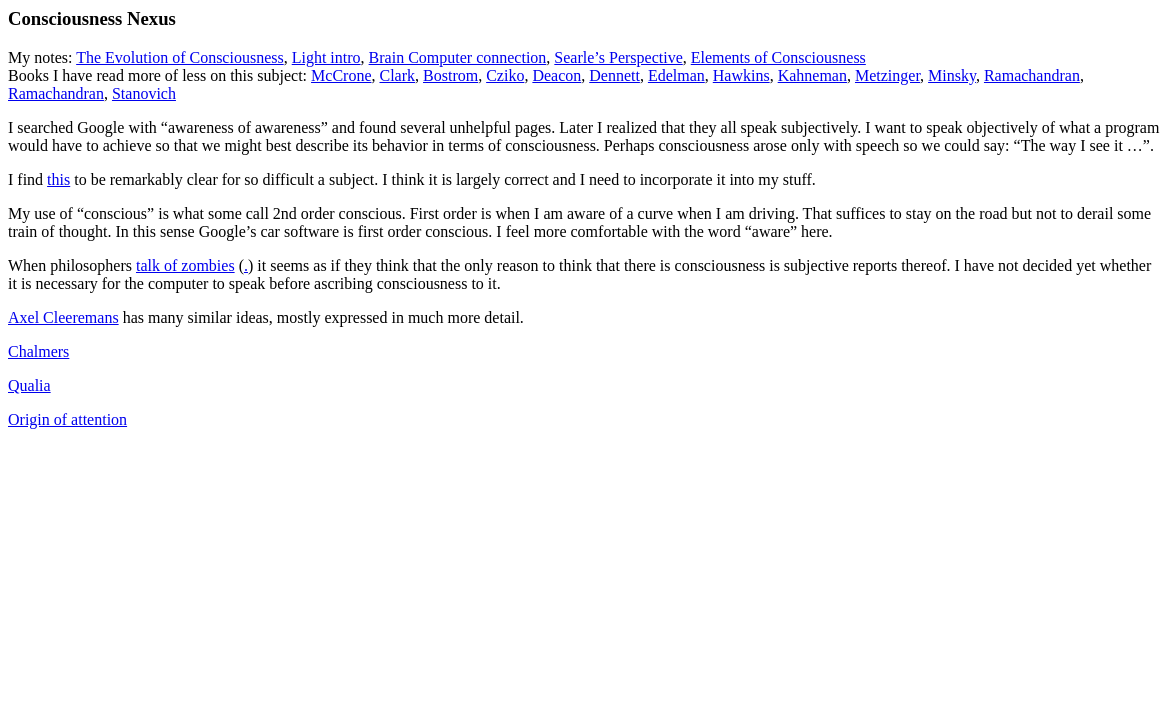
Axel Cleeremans (63, 317)
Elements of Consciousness (778, 57)
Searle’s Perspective (618, 57)
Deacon (556, 75)
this (58, 179)
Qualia (29, 385)
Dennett (614, 75)
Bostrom (450, 75)
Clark (397, 75)
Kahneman (812, 75)
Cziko (505, 75)
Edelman (676, 75)
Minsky (952, 75)
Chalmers (38, 351)
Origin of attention (67, 419)
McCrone (341, 75)
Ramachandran (1032, 75)
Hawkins (741, 75)
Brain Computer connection (458, 57)
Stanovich (144, 93)
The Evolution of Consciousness (180, 57)
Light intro (326, 57)
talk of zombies (185, 265)
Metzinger (887, 75)
